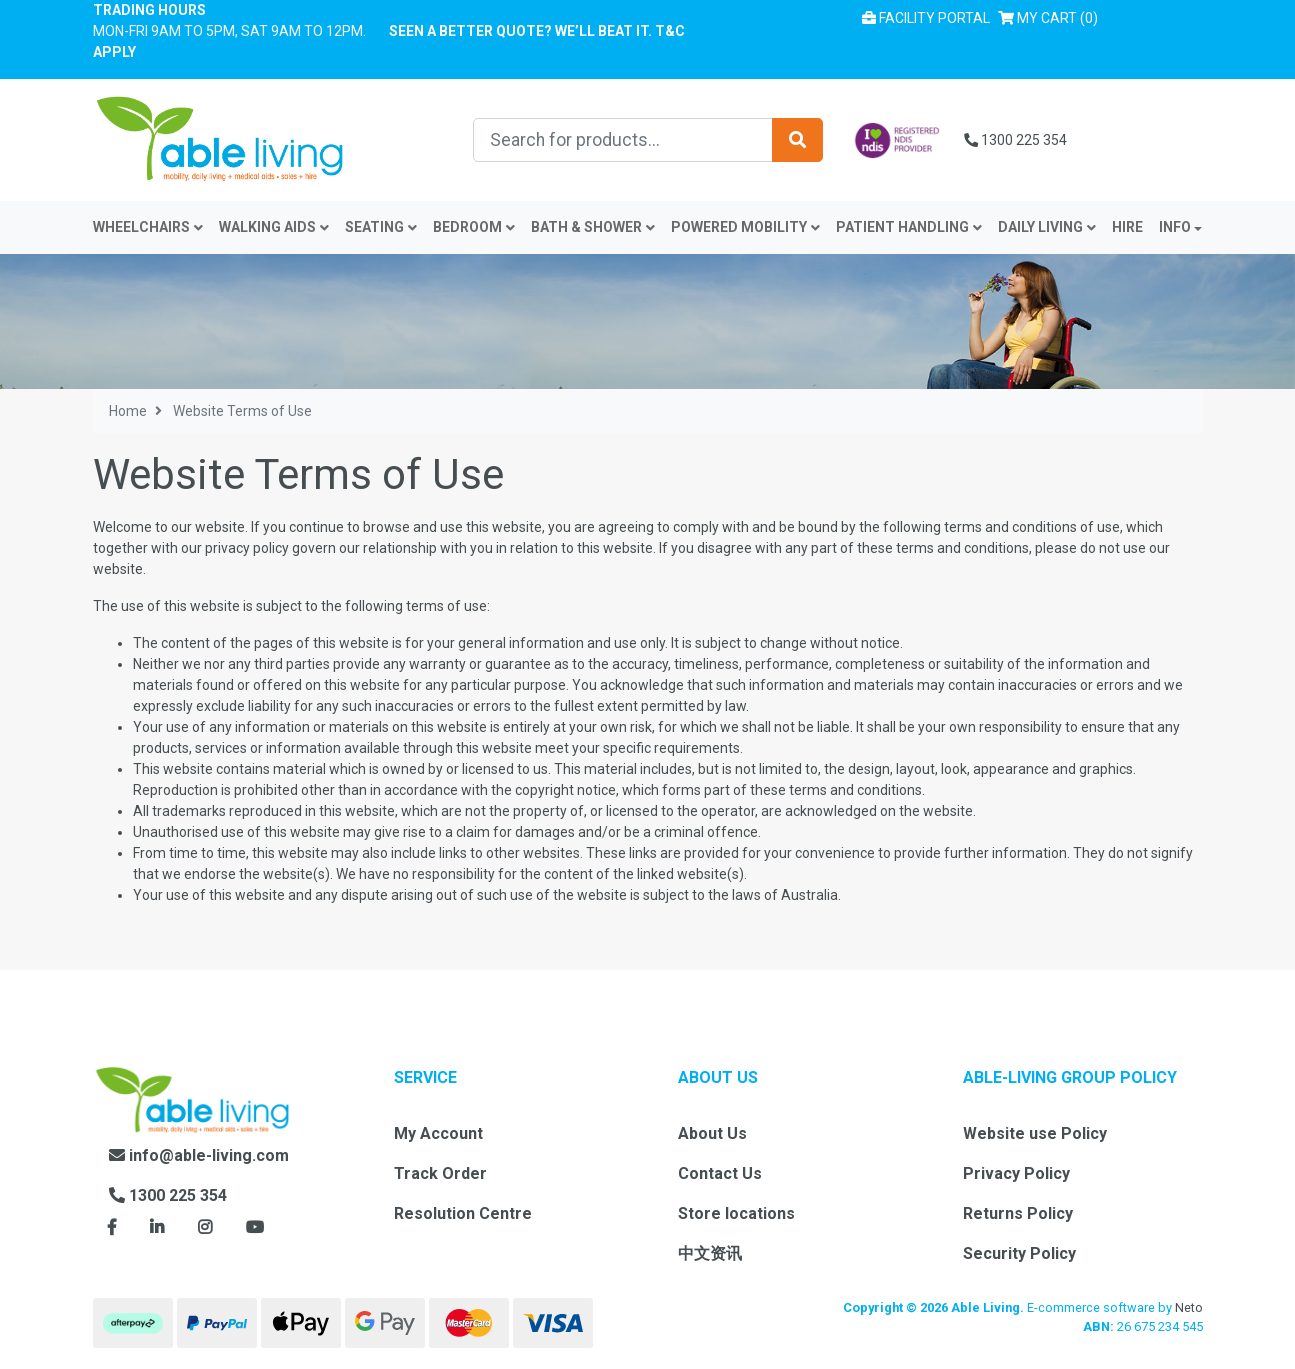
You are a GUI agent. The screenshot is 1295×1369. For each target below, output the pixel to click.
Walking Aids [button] (274, 227)
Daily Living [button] (1047, 227)
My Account (438, 1133)
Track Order (440, 1173)
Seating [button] (381, 227)
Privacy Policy (1016, 1173)
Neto (1189, 1307)
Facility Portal (926, 18)
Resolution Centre (463, 1213)
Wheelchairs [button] (148, 227)
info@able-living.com (199, 1155)
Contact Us (720, 1173)
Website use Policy (1035, 1133)
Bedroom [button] (474, 227)
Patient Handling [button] (909, 227)
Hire (1127, 227)
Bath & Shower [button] (593, 227)
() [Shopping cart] (1052, 16)
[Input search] (623, 140)
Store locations (736, 1213)
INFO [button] (1175, 227)
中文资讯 (710, 1253)
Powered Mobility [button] (745, 227)
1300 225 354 (1015, 140)
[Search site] (797, 140)
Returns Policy (1018, 1213)
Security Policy (1019, 1253)
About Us (712, 1133)
